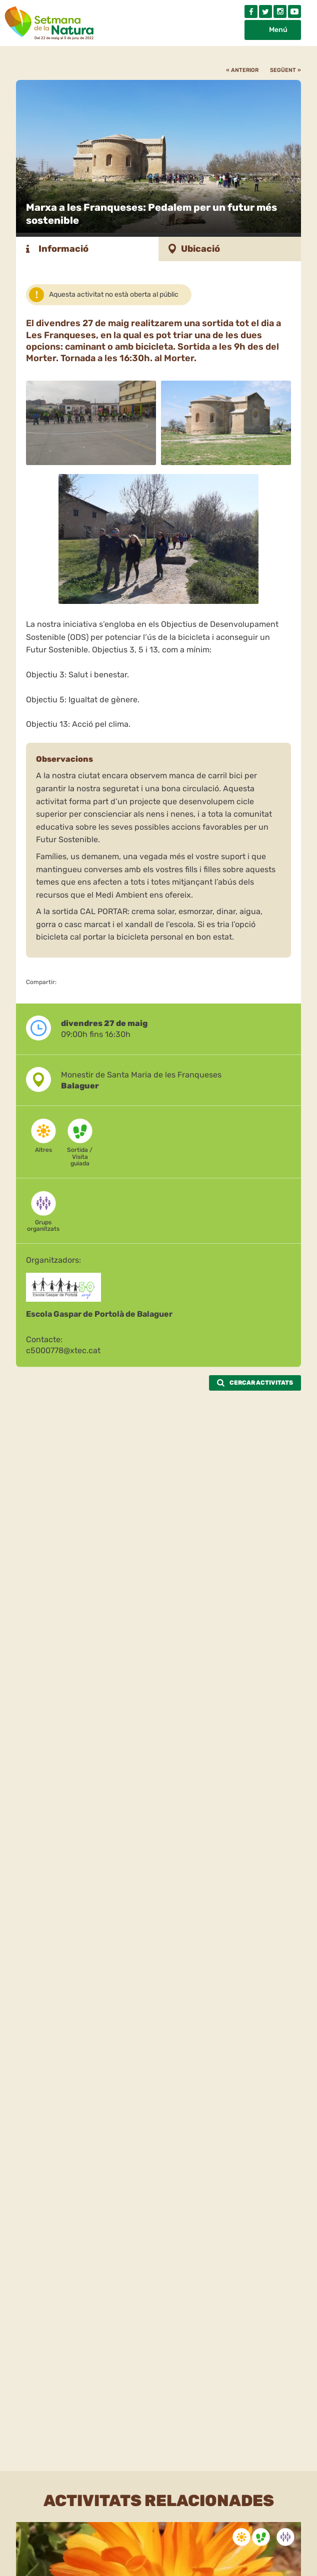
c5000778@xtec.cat (63, 1350)
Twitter (265, 11)
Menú (278, 29)
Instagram (280, 11)
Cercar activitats (255, 1383)
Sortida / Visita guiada (79, 1156)
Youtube (294, 11)
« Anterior (242, 70)
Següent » (285, 70)
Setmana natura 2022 (50, 21)
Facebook (251, 11)
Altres (43, 1149)
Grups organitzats (43, 1225)
